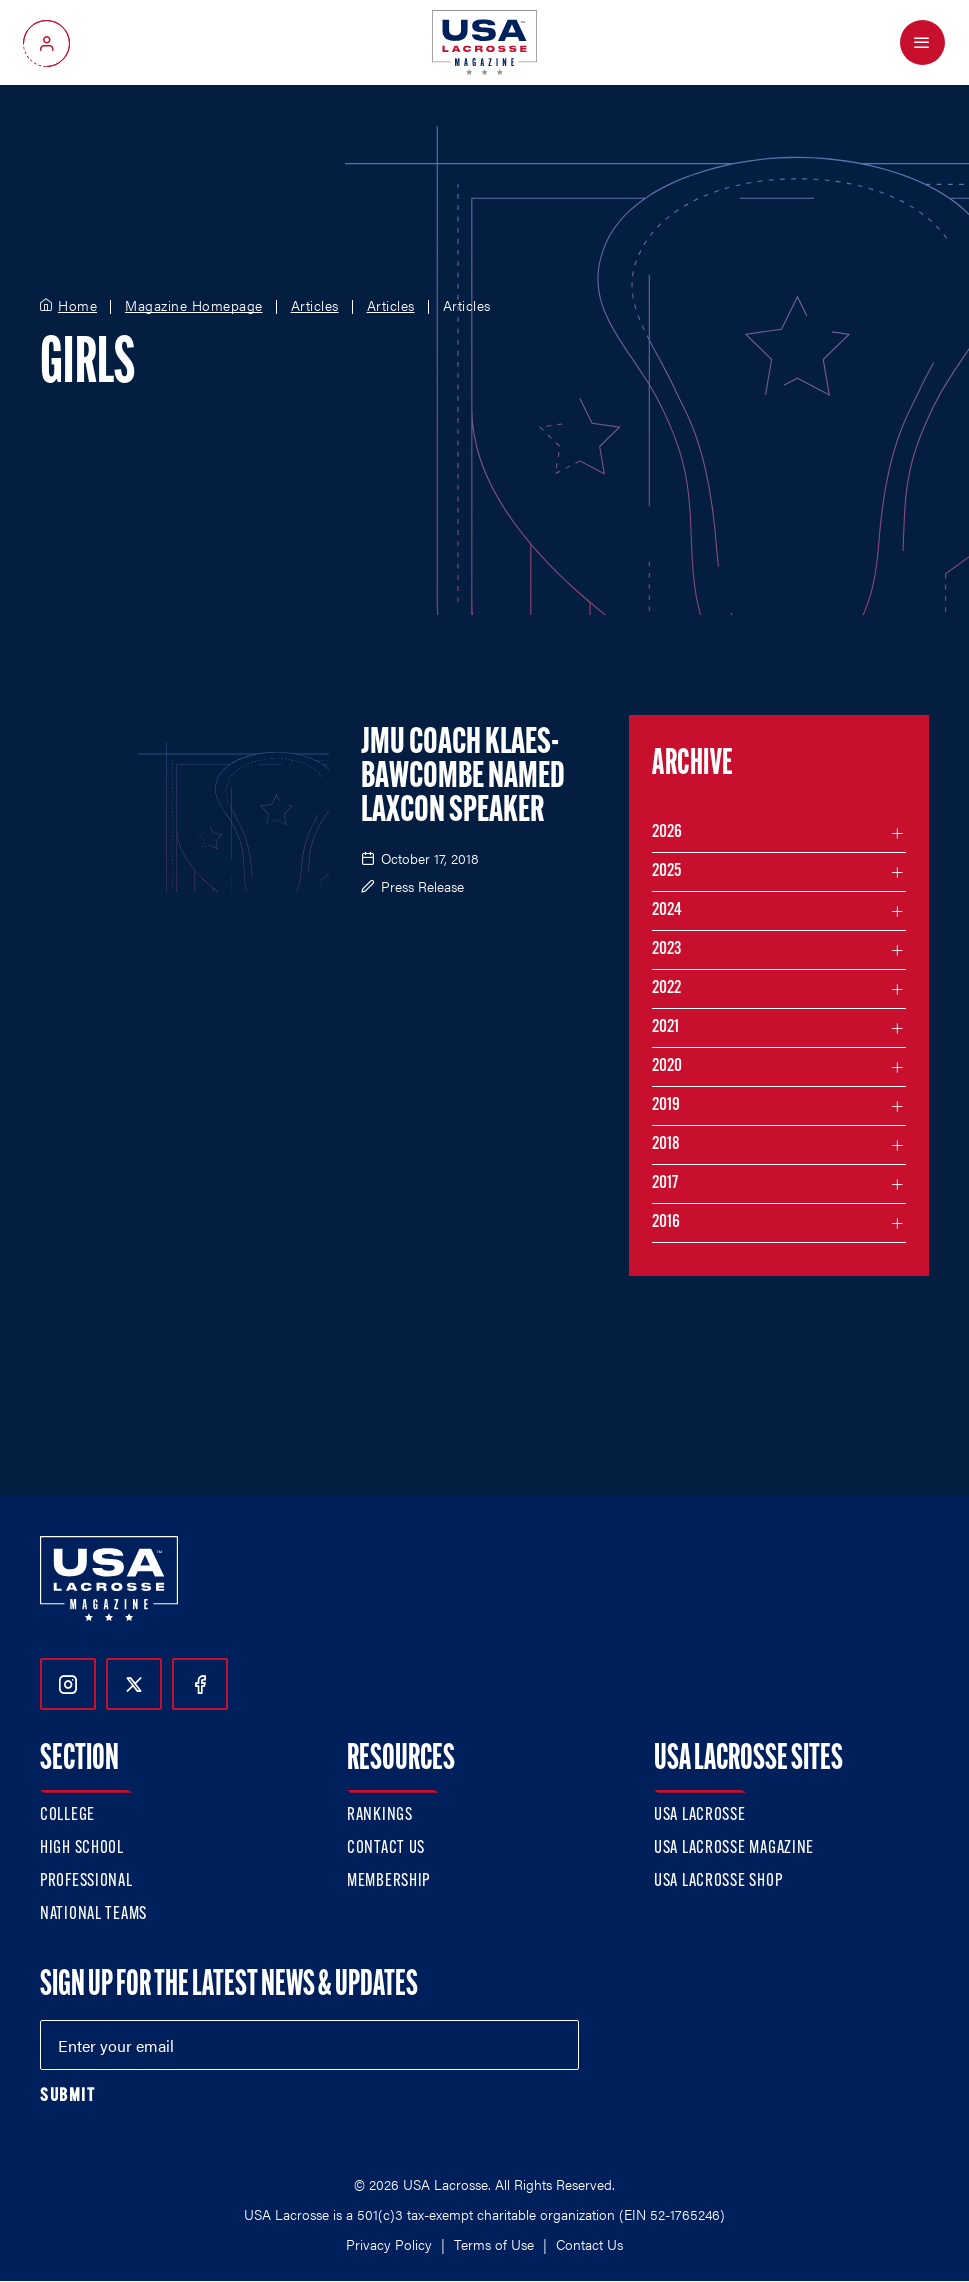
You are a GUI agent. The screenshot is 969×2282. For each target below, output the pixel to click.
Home (77, 306)
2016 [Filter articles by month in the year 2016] (666, 1222)
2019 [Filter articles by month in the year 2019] (666, 1105)
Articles (315, 306)
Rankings (380, 1815)
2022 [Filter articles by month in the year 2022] (666, 988)
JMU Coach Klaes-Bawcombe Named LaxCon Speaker (463, 778)
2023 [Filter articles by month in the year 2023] (666, 949)
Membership (388, 1881)
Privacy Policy (389, 2244)
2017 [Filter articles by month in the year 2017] (665, 1183)
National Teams (93, 1914)
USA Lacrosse (700, 1815)
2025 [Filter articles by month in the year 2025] (666, 871)
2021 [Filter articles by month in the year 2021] (665, 1027)
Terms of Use (494, 2244)
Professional (86, 1881)
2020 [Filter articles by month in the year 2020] (667, 1066)
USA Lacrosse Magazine (734, 1848)
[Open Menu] (922, 42)
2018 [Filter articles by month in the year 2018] (666, 1144)
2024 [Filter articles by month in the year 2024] (667, 910)
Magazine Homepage (194, 306)
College (67, 1815)
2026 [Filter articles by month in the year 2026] (667, 832)
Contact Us (386, 1848)
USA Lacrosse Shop (718, 1881)
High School (82, 1848)
